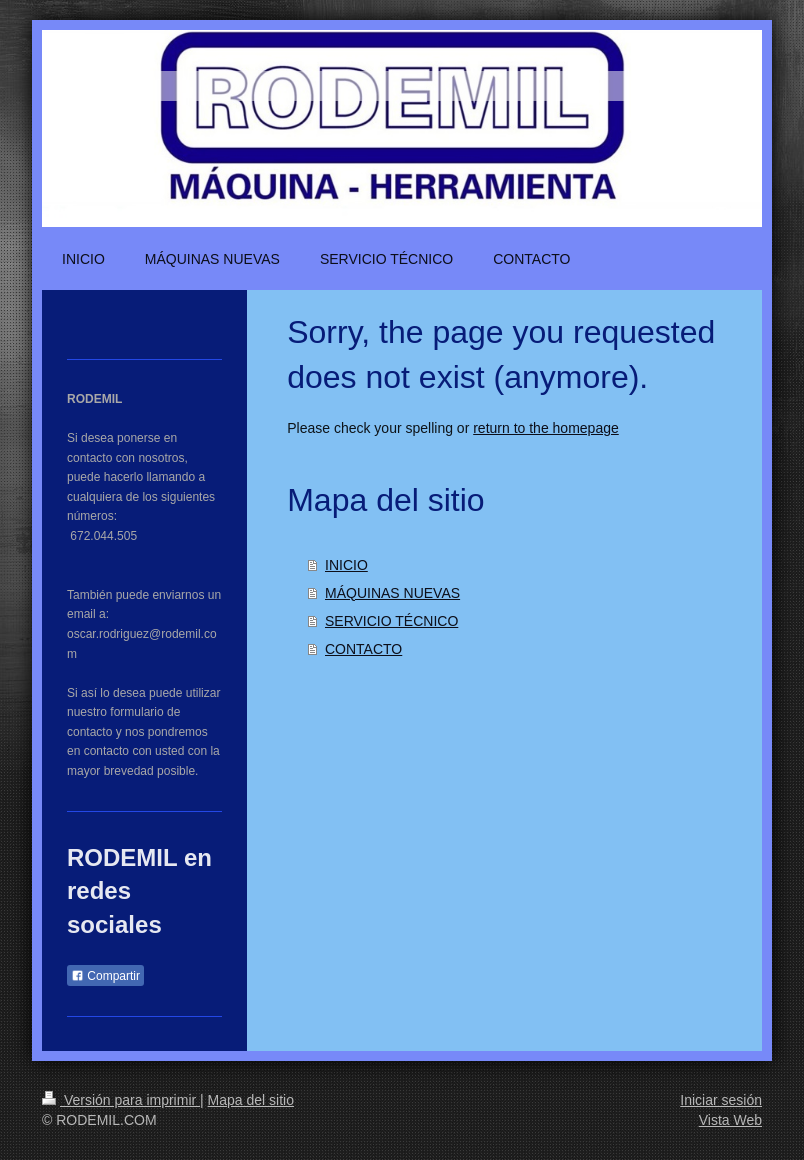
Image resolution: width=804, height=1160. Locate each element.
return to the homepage (546, 428)
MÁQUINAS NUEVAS (392, 593)
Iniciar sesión (721, 1100)
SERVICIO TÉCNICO (391, 621)
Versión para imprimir (121, 1100)
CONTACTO (363, 649)
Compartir (105, 976)
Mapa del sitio (251, 1100)
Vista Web (730, 1120)
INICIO (346, 565)
